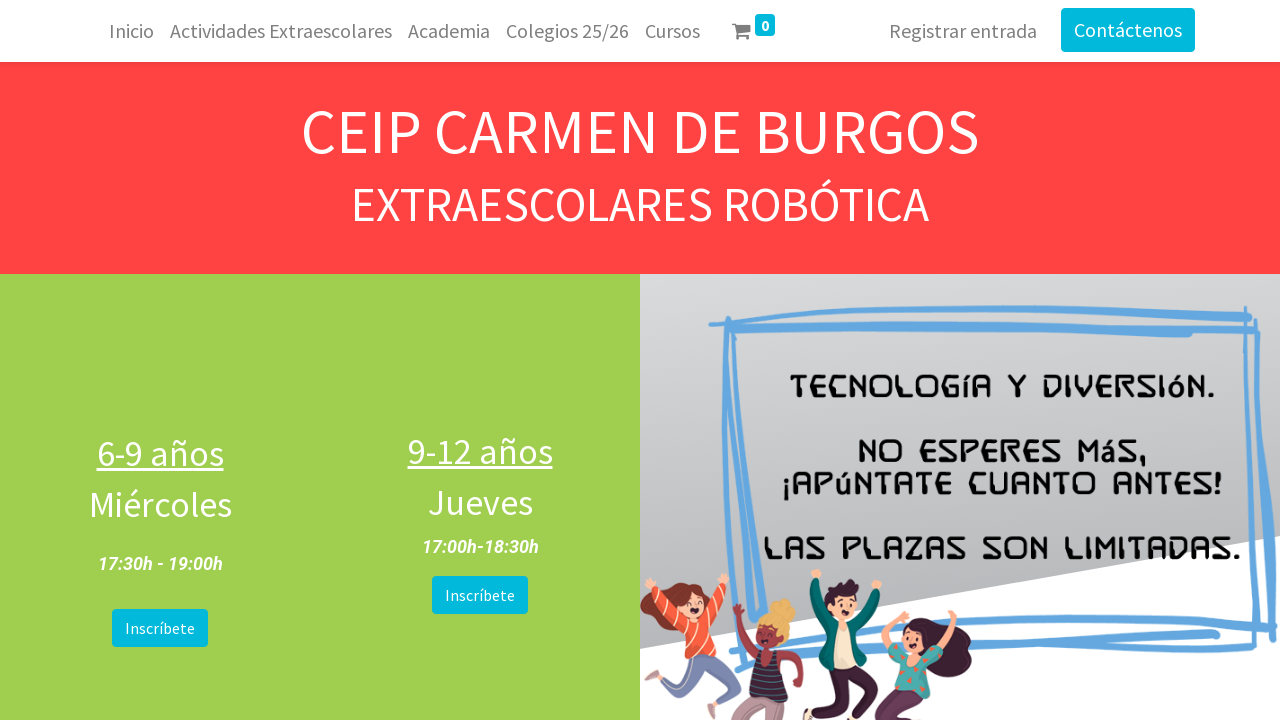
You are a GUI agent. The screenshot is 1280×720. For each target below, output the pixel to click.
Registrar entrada (963, 30)
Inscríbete (160, 628)
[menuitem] (131, 31)
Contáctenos (1128, 29)
